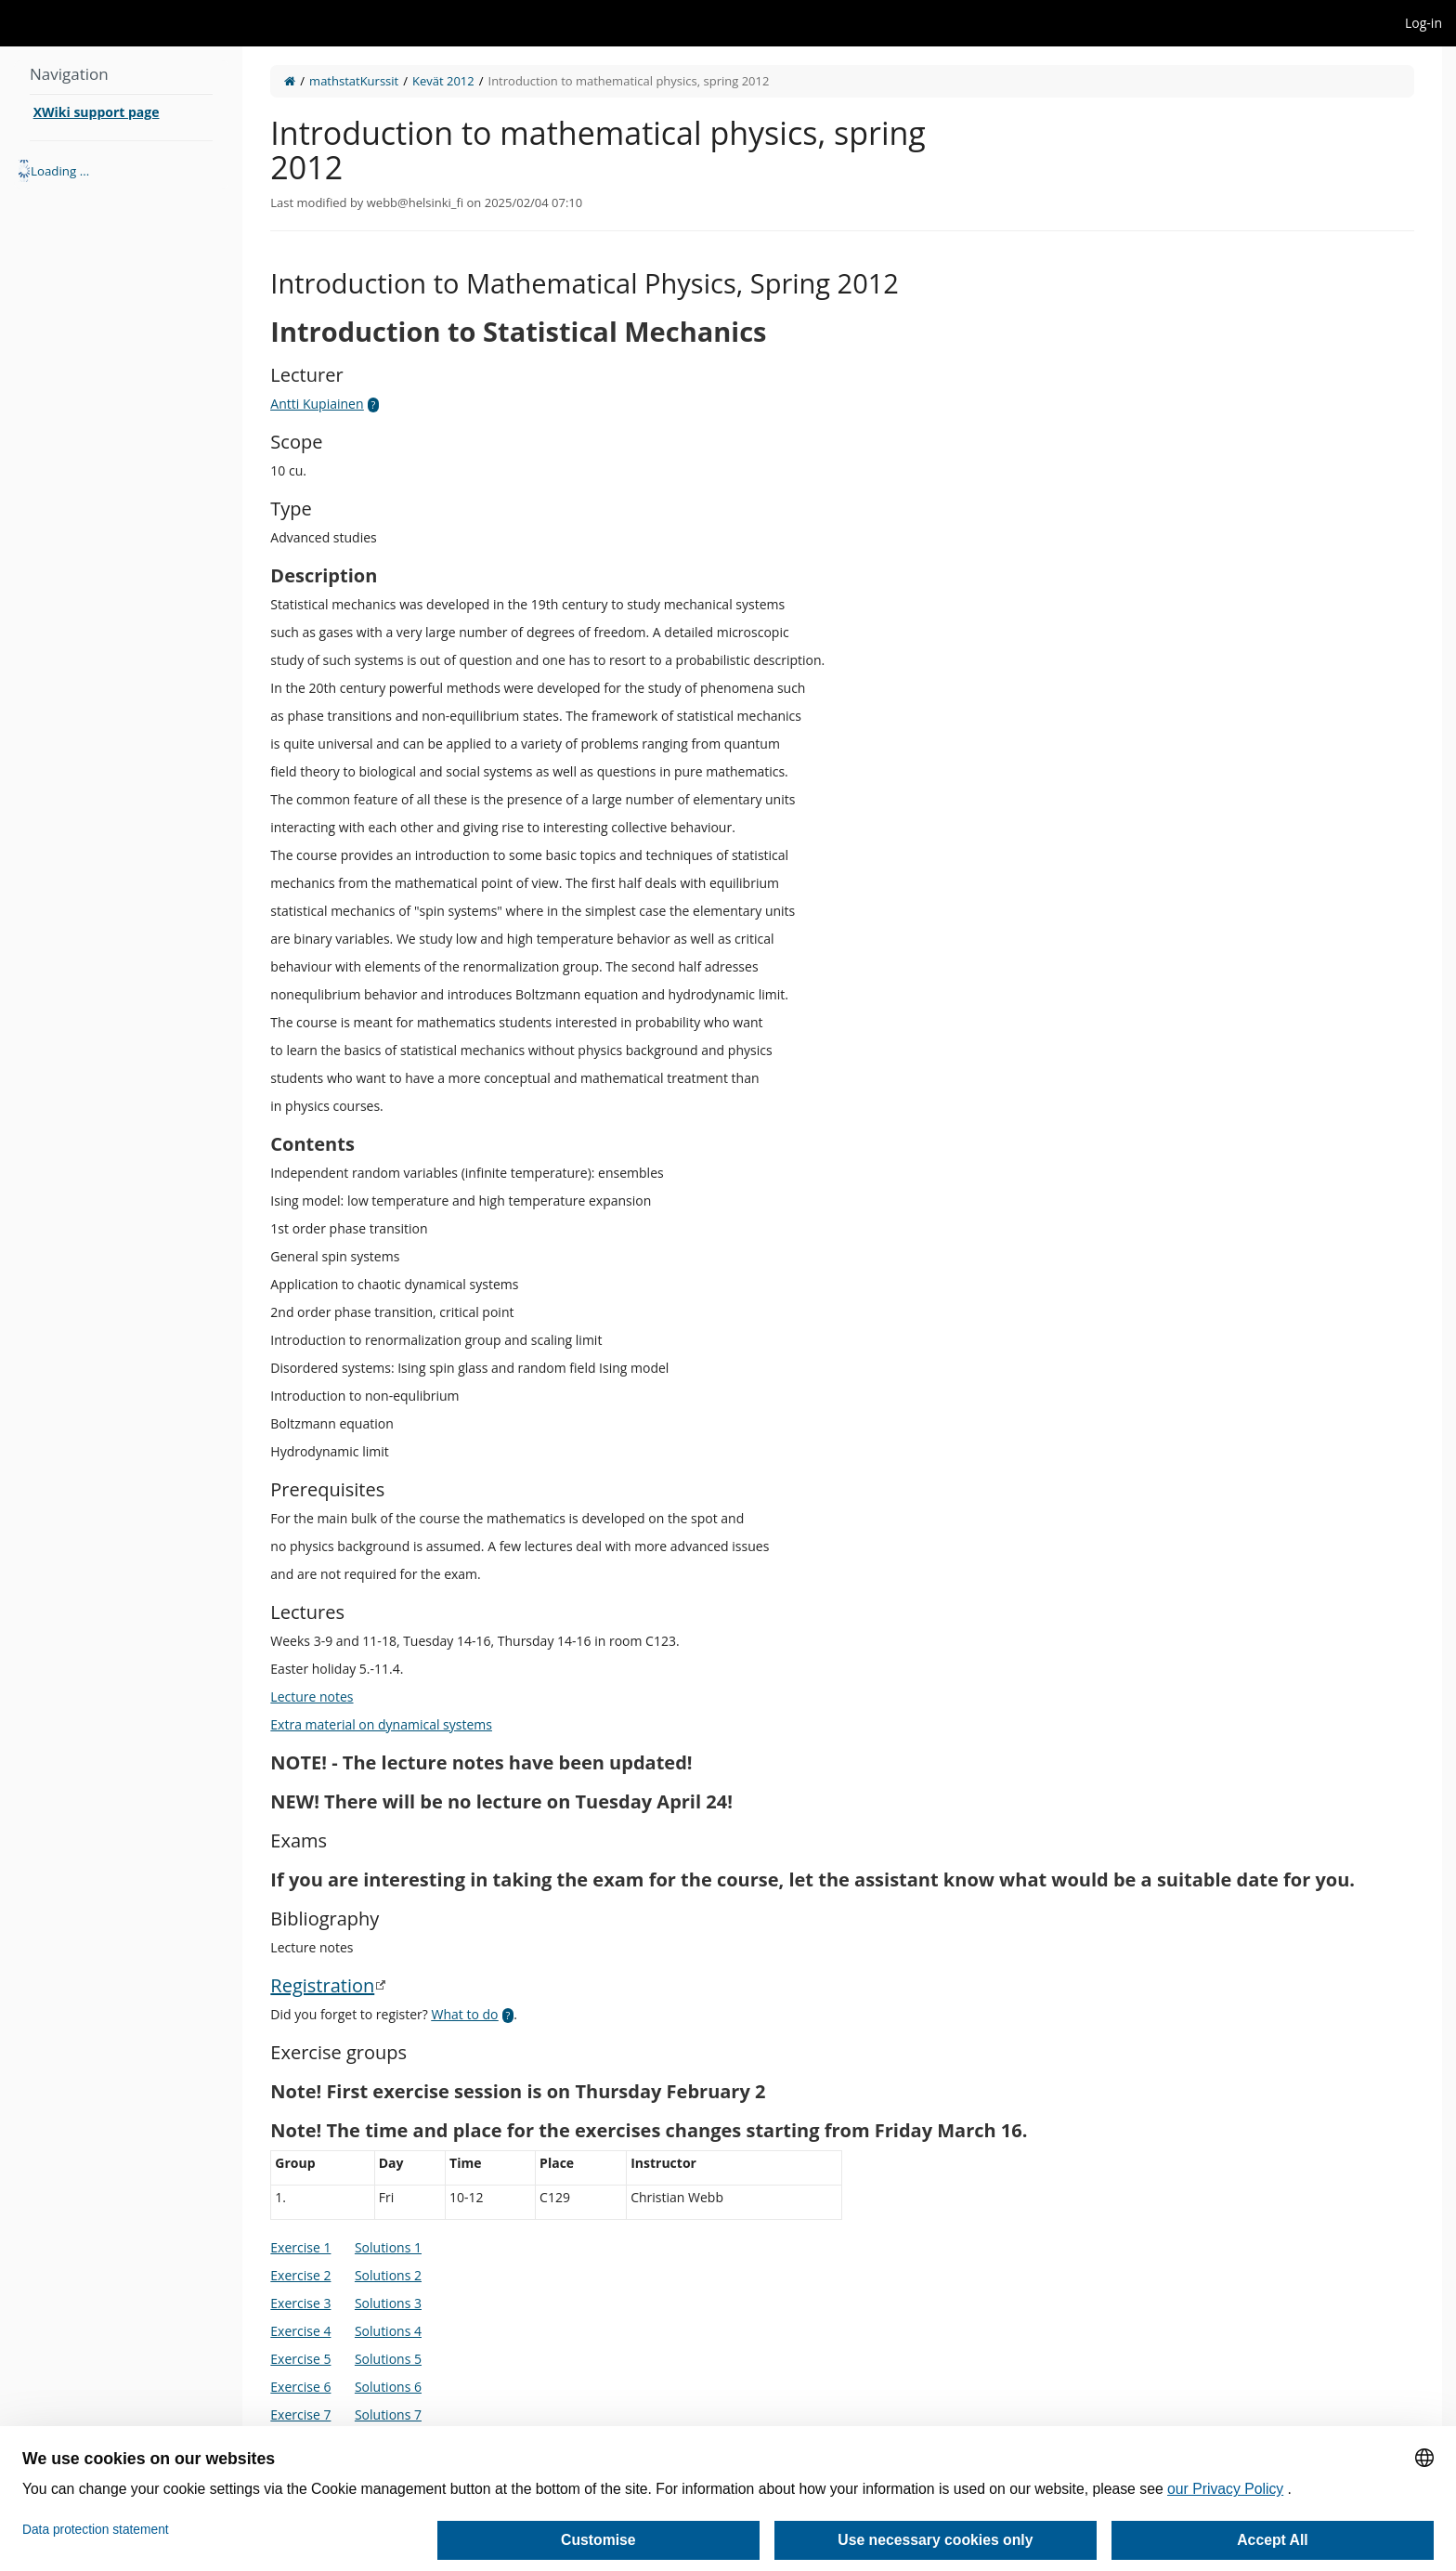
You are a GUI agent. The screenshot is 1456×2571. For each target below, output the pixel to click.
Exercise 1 (300, 2247)
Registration (322, 1985)
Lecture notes (311, 1696)
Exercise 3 (300, 2303)
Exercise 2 (300, 2275)
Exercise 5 (300, 2359)
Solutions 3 (388, 2303)
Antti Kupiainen (316, 403)
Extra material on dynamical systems (381, 1724)
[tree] (121, 171)
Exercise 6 (300, 2386)
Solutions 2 (388, 2275)
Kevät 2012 (443, 80)
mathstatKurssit (353, 80)
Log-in (1423, 23)
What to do (465, 2014)
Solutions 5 (388, 2359)
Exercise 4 (300, 2331)
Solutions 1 (388, 2247)
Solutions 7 (388, 2414)
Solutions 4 (388, 2331)
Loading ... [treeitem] (60, 171)
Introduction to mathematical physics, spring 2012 (629, 80)
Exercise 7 (300, 2414)
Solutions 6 (388, 2386)
